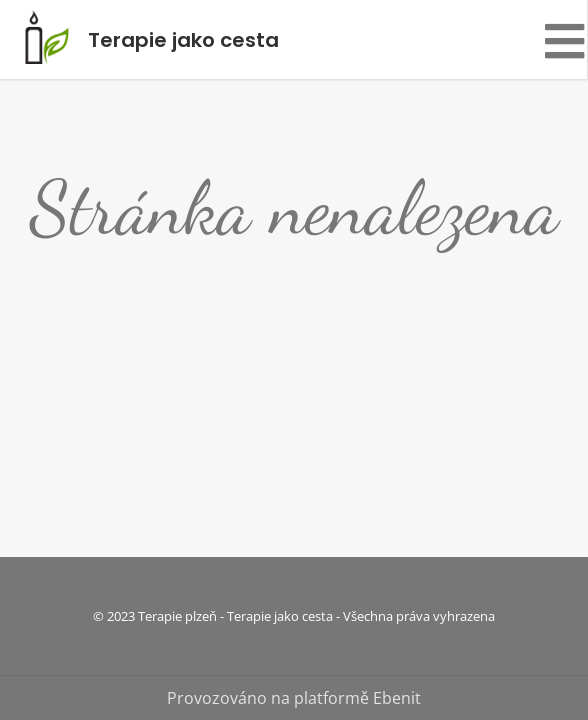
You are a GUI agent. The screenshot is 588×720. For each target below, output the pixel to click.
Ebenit (397, 698)
